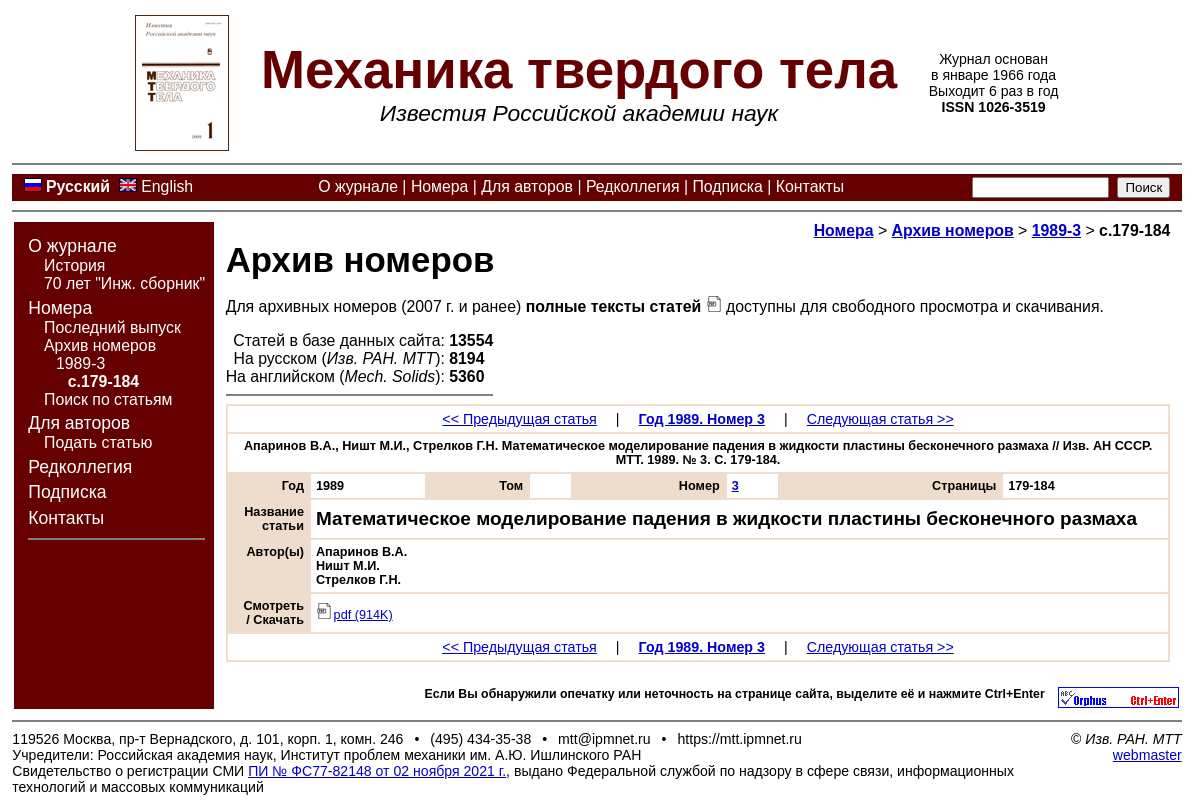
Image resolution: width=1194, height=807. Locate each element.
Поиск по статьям (108, 399)
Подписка (727, 186)
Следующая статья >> (880, 419)
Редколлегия (633, 186)
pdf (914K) (354, 615)
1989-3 (80, 363)
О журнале (358, 186)
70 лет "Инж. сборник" (124, 283)
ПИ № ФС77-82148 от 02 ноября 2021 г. (377, 771)
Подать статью (98, 442)
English (167, 186)
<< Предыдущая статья (519, 419)
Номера (440, 186)
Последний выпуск (112, 327)
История (74, 265)
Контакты (810, 186)
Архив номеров (100, 345)
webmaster (1147, 755)
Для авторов (527, 186)
